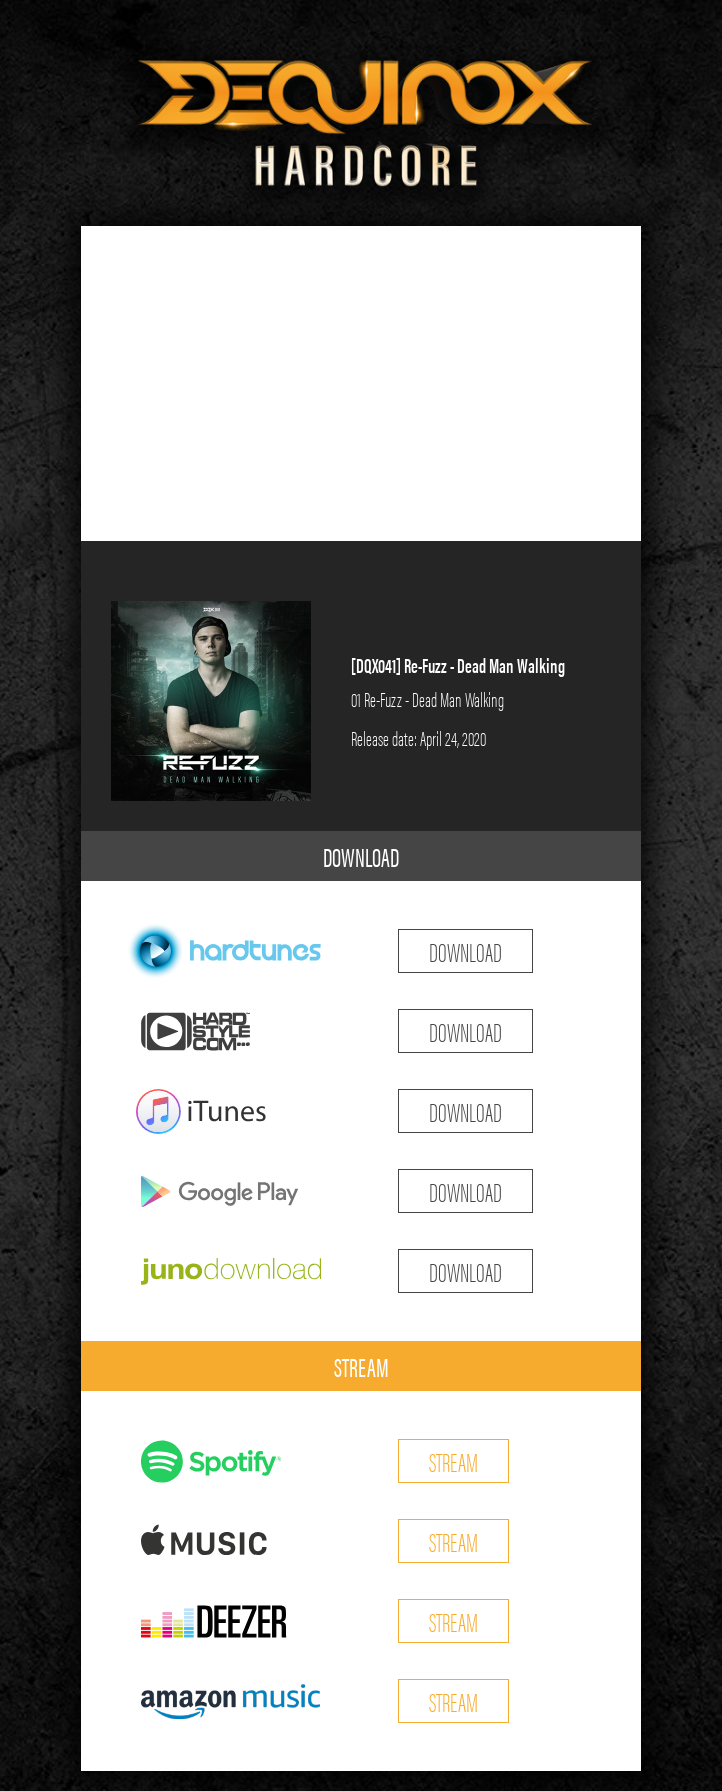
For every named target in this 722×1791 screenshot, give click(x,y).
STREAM (361, 1366)
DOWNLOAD (361, 856)
